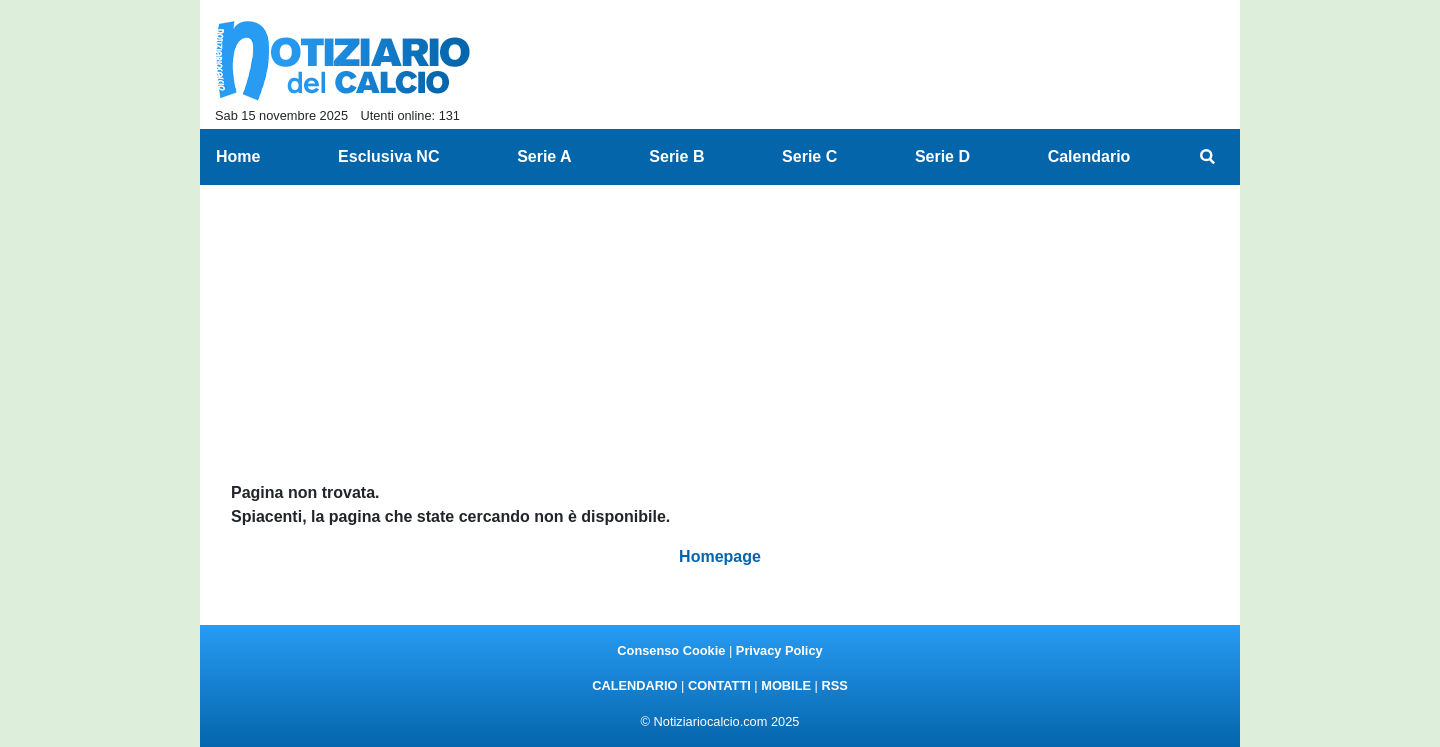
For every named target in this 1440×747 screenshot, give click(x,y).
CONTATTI (719, 685)
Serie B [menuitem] (676, 156)
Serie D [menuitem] (942, 156)
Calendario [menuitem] (1089, 156)
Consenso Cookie (671, 650)
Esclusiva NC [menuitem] (388, 156)
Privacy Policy (779, 650)
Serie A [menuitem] (544, 156)
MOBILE (786, 685)
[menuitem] (1208, 157)
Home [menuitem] (238, 156)
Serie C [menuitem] (809, 156)
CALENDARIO (634, 685)
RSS (834, 685)
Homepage (720, 556)
